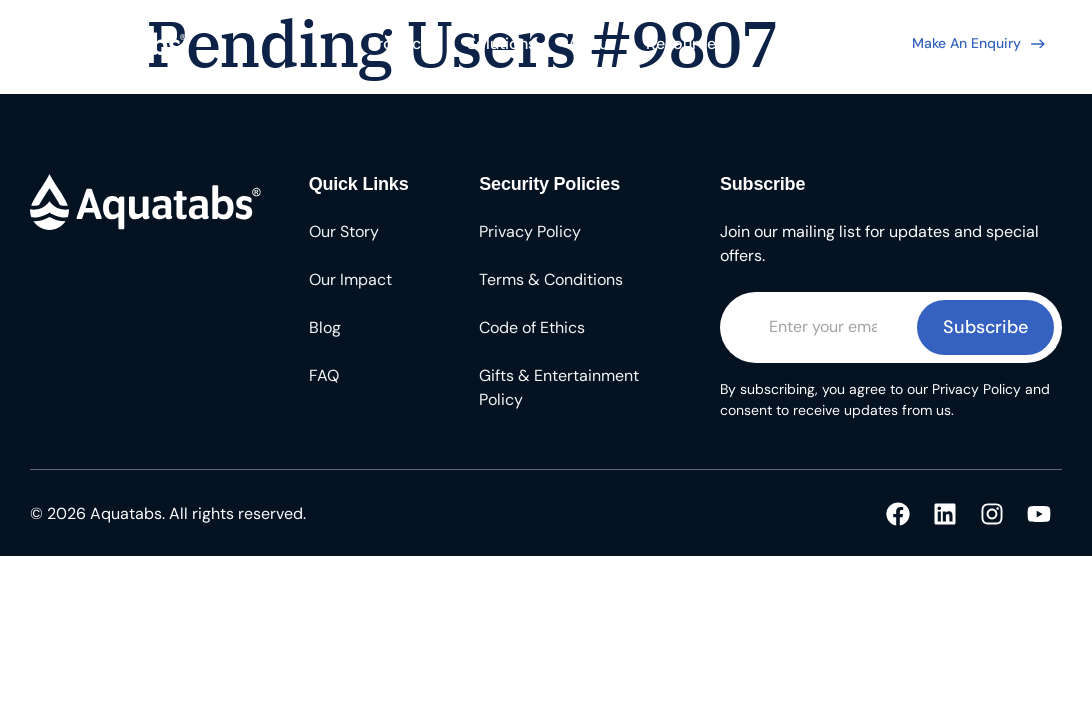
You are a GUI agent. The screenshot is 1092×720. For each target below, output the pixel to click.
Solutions (501, 43)
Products (401, 43)
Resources (685, 43)
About (591, 43)
